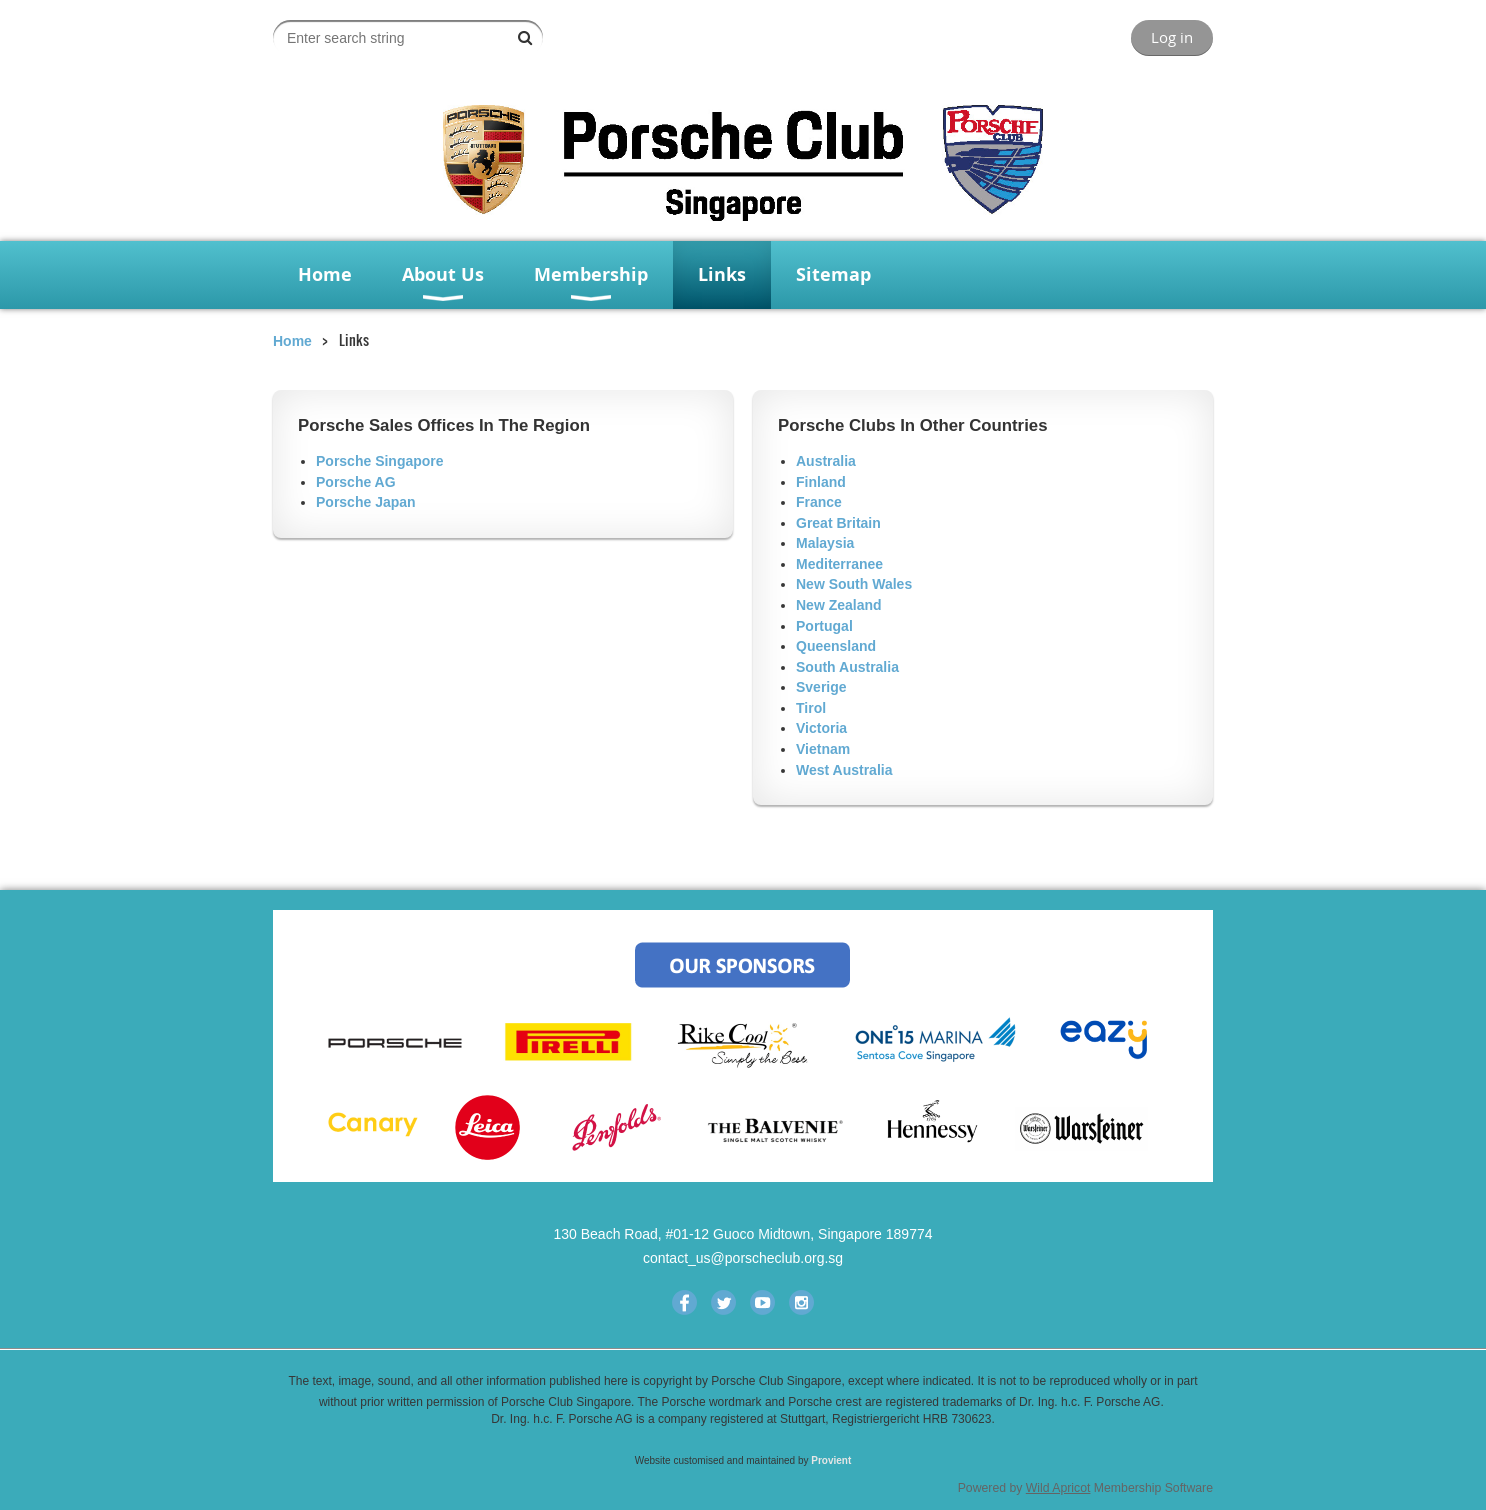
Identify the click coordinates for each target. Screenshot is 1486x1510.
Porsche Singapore (380, 461)
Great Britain (838, 523)
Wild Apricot (1058, 1488)
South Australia (847, 667)
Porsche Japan (366, 502)
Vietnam (823, 749)
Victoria (821, 728)
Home (292, 341)
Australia (826, 461)
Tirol (811, 708)
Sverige (821, 687)
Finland (821, 482)
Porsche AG (356, 482)
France (819, 502)
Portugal (824, 626)
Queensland (836, 646)
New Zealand (839, 605)
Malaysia (825, 543)
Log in (1172, 37)
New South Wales (854, 584)
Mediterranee (839, 564)
